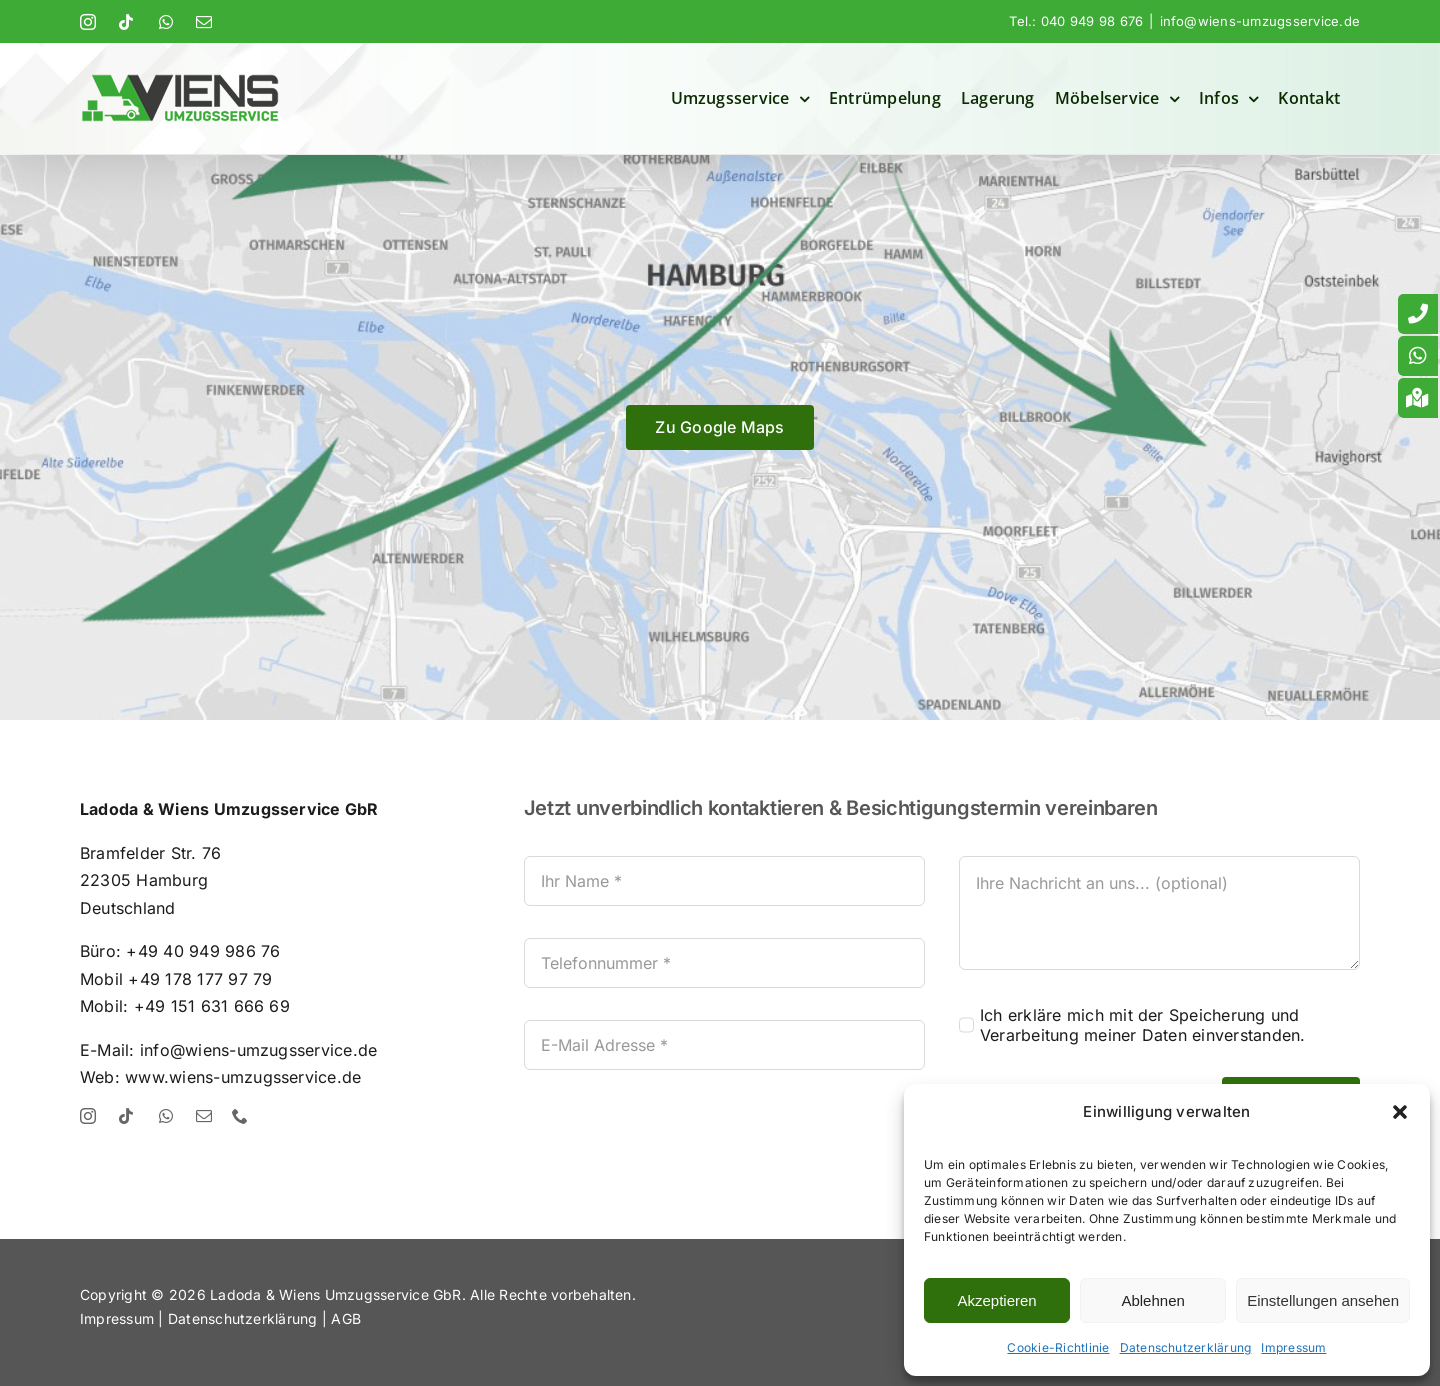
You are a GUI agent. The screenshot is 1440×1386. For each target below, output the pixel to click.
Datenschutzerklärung (1186, 1347)
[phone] (240, 1116)
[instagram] (88, 1116)
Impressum (1293, 1347)
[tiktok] (126, 1116)
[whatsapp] (166, 1116)
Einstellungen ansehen (1323, 1300)
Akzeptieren (996, 1300)
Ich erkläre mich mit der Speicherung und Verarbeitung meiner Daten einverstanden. (1143, 1025)
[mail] (204, 1116)
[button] (1400, 1112)
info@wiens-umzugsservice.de (1260, 21)
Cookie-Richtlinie (1058, 1347)
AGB (346, 1318)
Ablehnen (1152, 1300)
